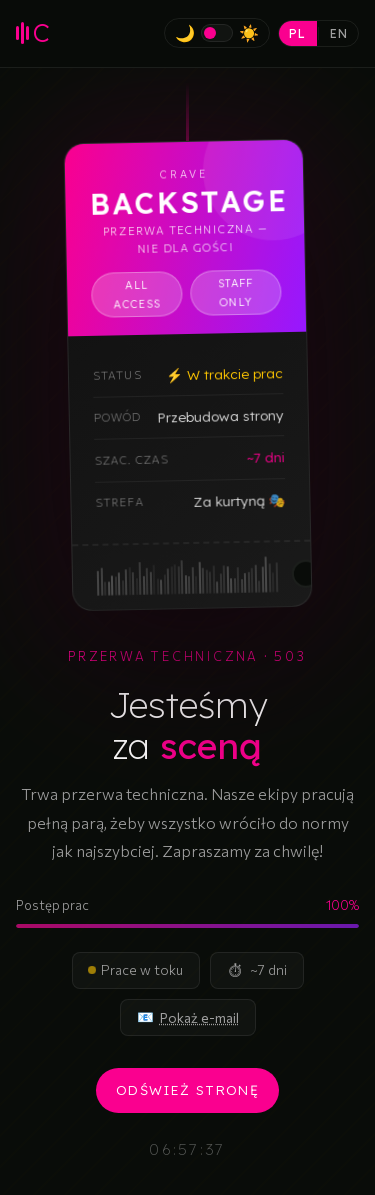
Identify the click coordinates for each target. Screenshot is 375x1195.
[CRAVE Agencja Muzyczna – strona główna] (33, 33)
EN (339, 33)
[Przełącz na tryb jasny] (217, 33)
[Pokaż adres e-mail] (199, 1017)
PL (297, 33)
